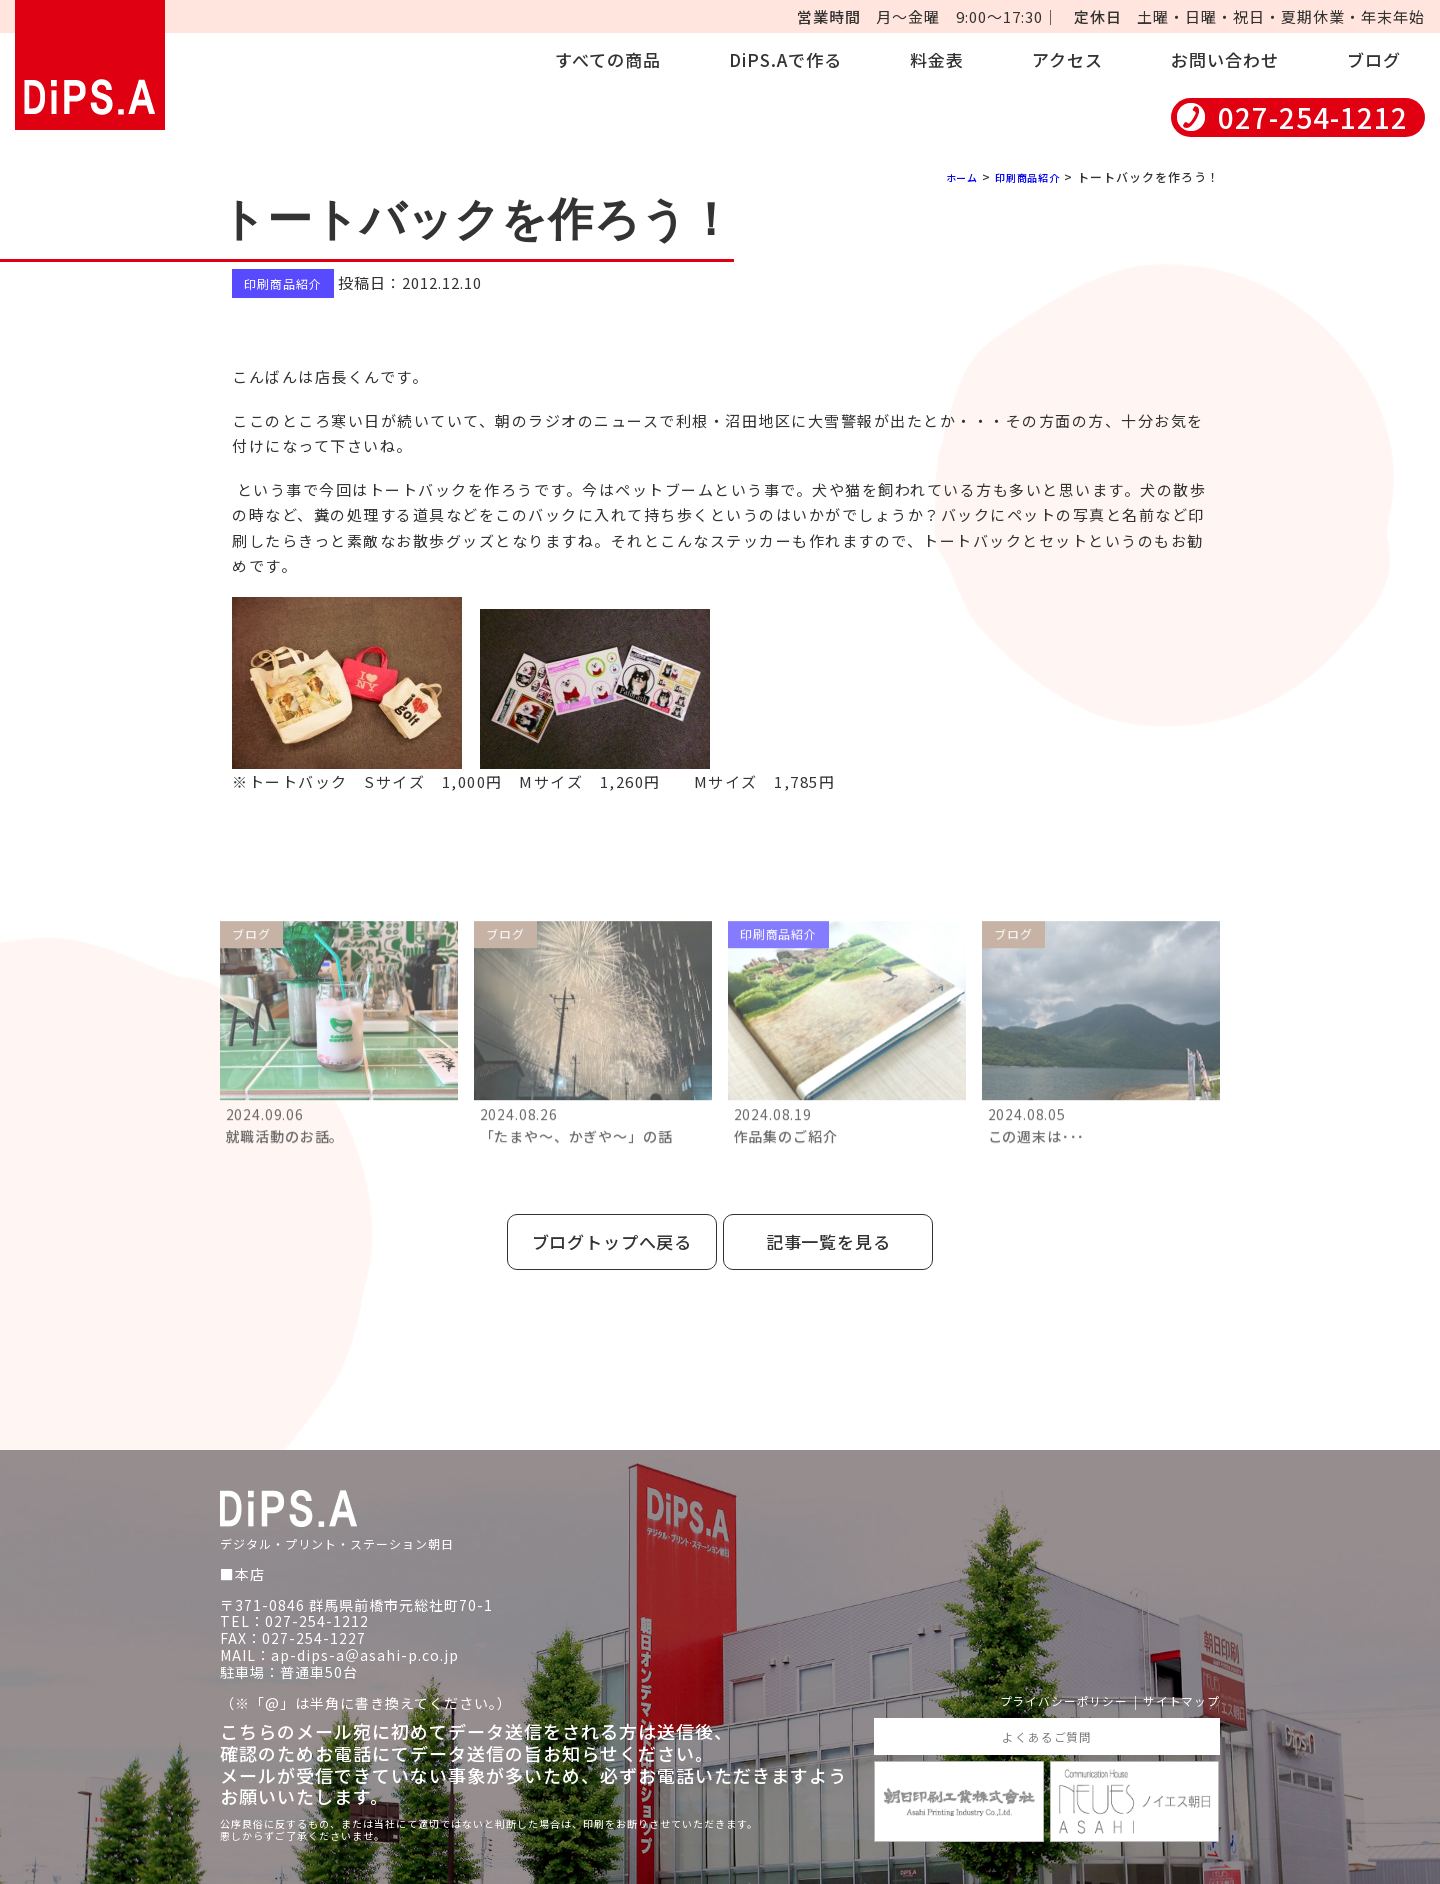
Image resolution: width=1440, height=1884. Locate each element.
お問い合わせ (1225, 59)
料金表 (937, 59)
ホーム (945, 176)
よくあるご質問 (1046, 1716)
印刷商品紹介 (1021, 176)
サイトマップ (1175, 1678)
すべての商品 (608, 59)
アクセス (1067, 59)
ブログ (1374, 59)
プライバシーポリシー (1040, 1678)
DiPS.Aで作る (785, 59)
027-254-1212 (1313, 117)
